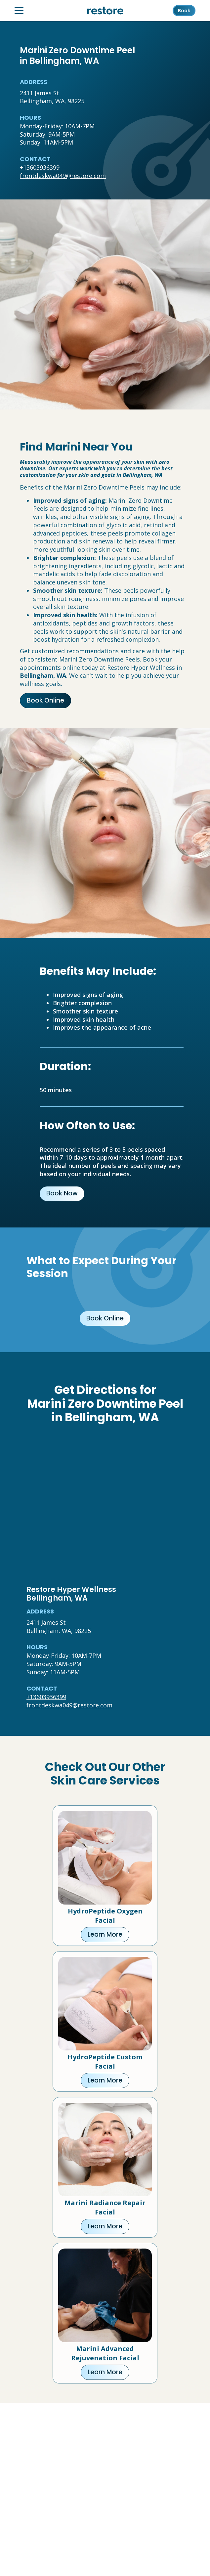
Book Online (45, 700)
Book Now (62, 1193)
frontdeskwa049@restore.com (63, 176)
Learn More (105, 1934)
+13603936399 (40, 167)
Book (184, 10)
